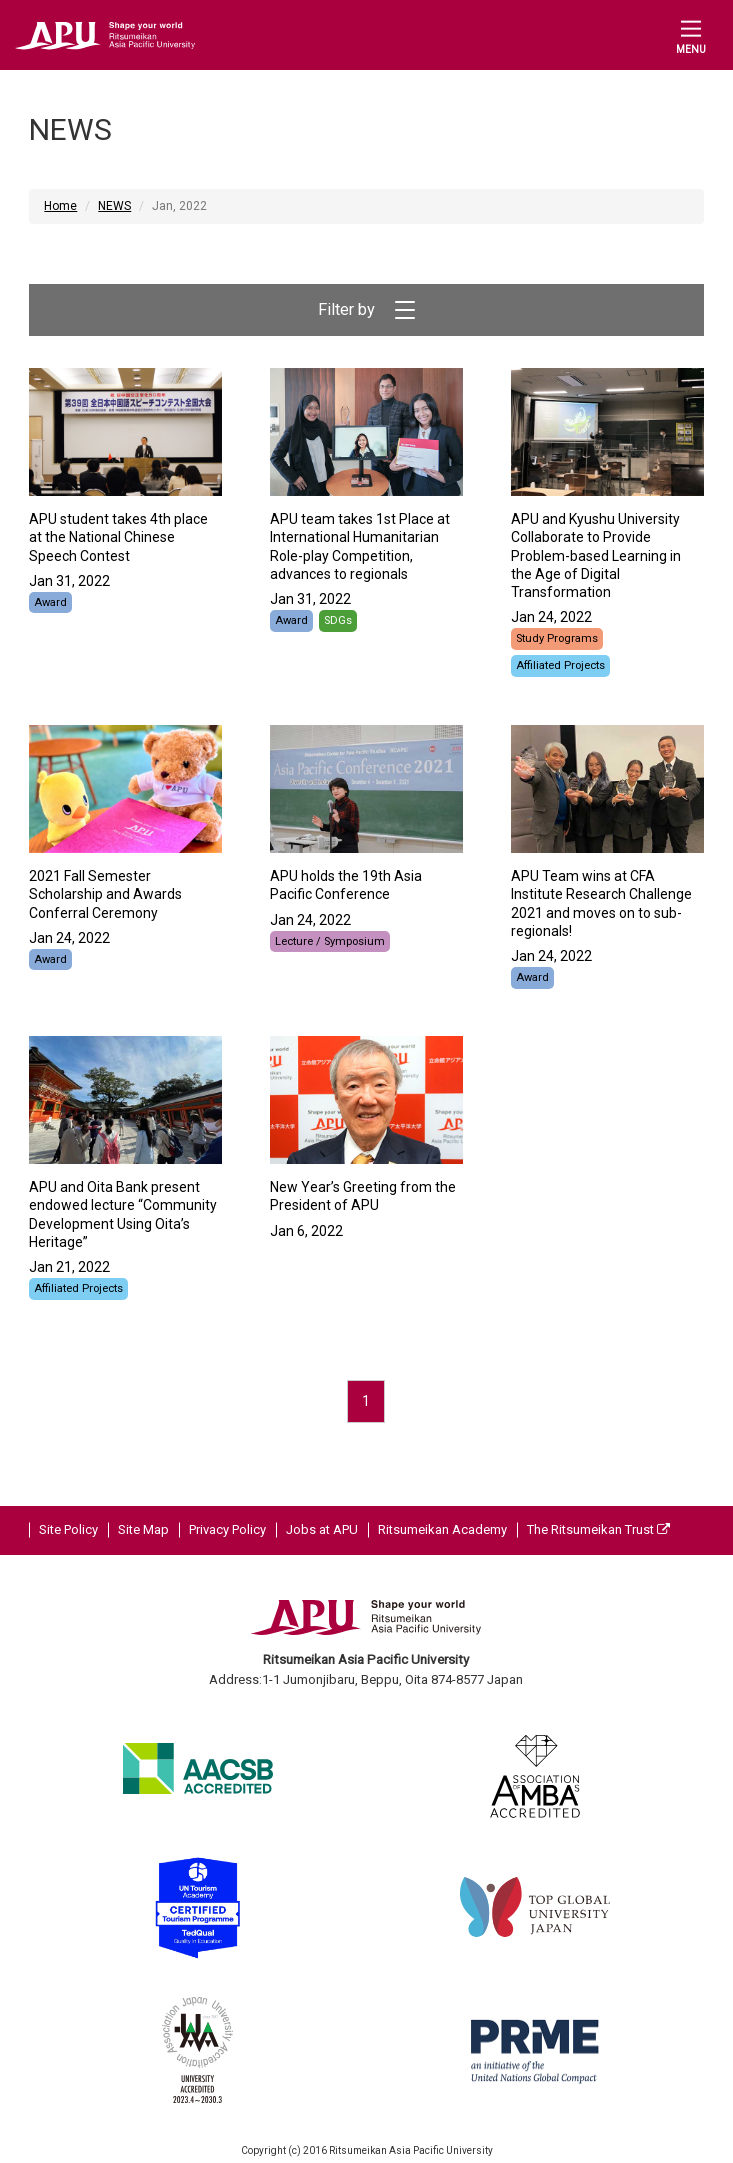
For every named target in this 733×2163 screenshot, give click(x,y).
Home (60, 206)
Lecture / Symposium (330, 941)
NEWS (114, 206)
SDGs (338, 620)
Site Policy (68, 1529)
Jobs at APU (322, 1529)
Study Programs (557, 638)
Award (50, 602)
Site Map (143, 1529)
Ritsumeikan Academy (442, 1529)
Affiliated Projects (560, 665)
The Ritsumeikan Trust (598, 1529)
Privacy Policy (227, 1529)
